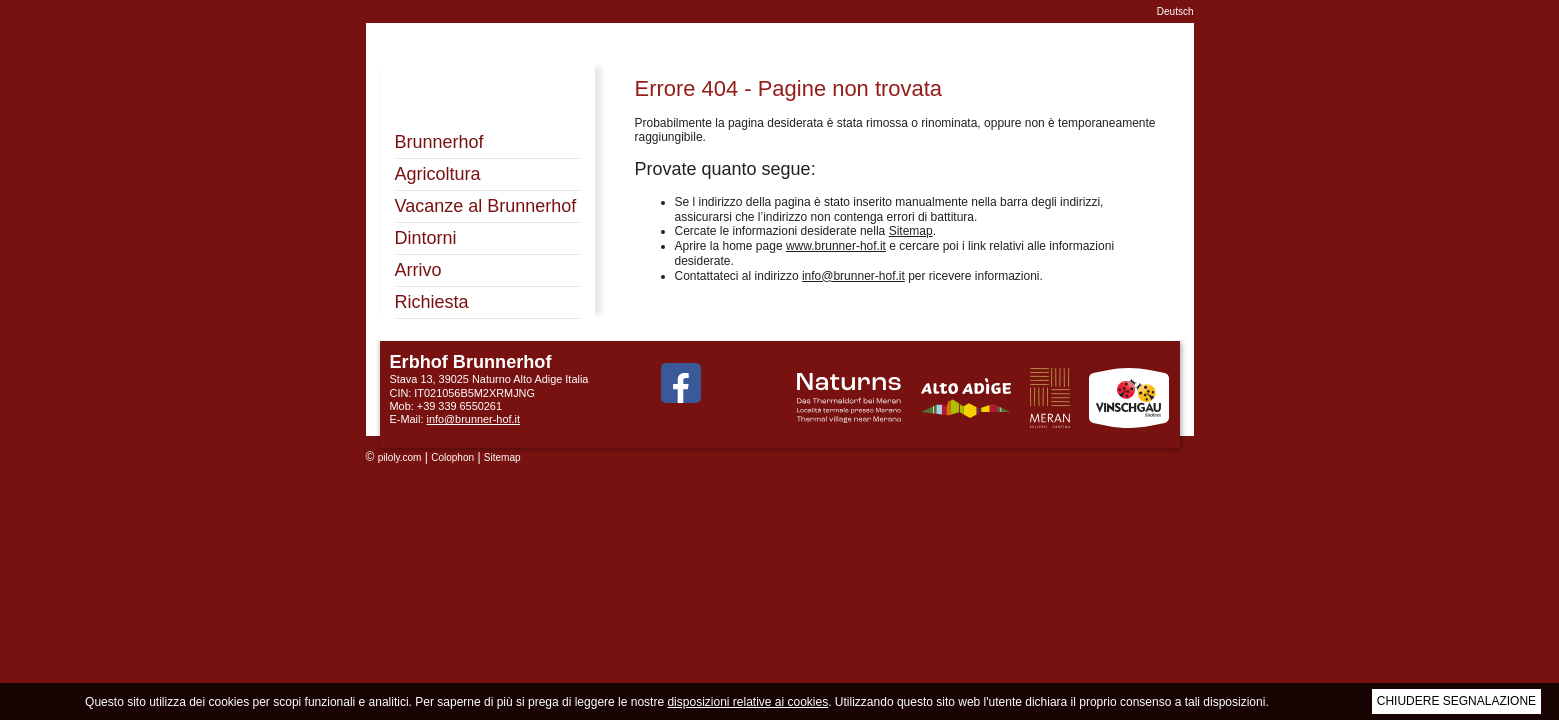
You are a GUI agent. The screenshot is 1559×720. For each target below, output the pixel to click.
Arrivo (418, 270)
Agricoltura (438, 174)
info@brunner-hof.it (853, 276)
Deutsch (1175, 11)
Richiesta (432, 302)
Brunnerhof (439, 142)
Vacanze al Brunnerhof (486, 206)
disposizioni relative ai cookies (747, 702)
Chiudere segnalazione (1456, 701)
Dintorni (426, 238)
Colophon (452, 457)
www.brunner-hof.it (836, 246)
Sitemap (911, 231)
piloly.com (400, 457)
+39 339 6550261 (459, 406)
